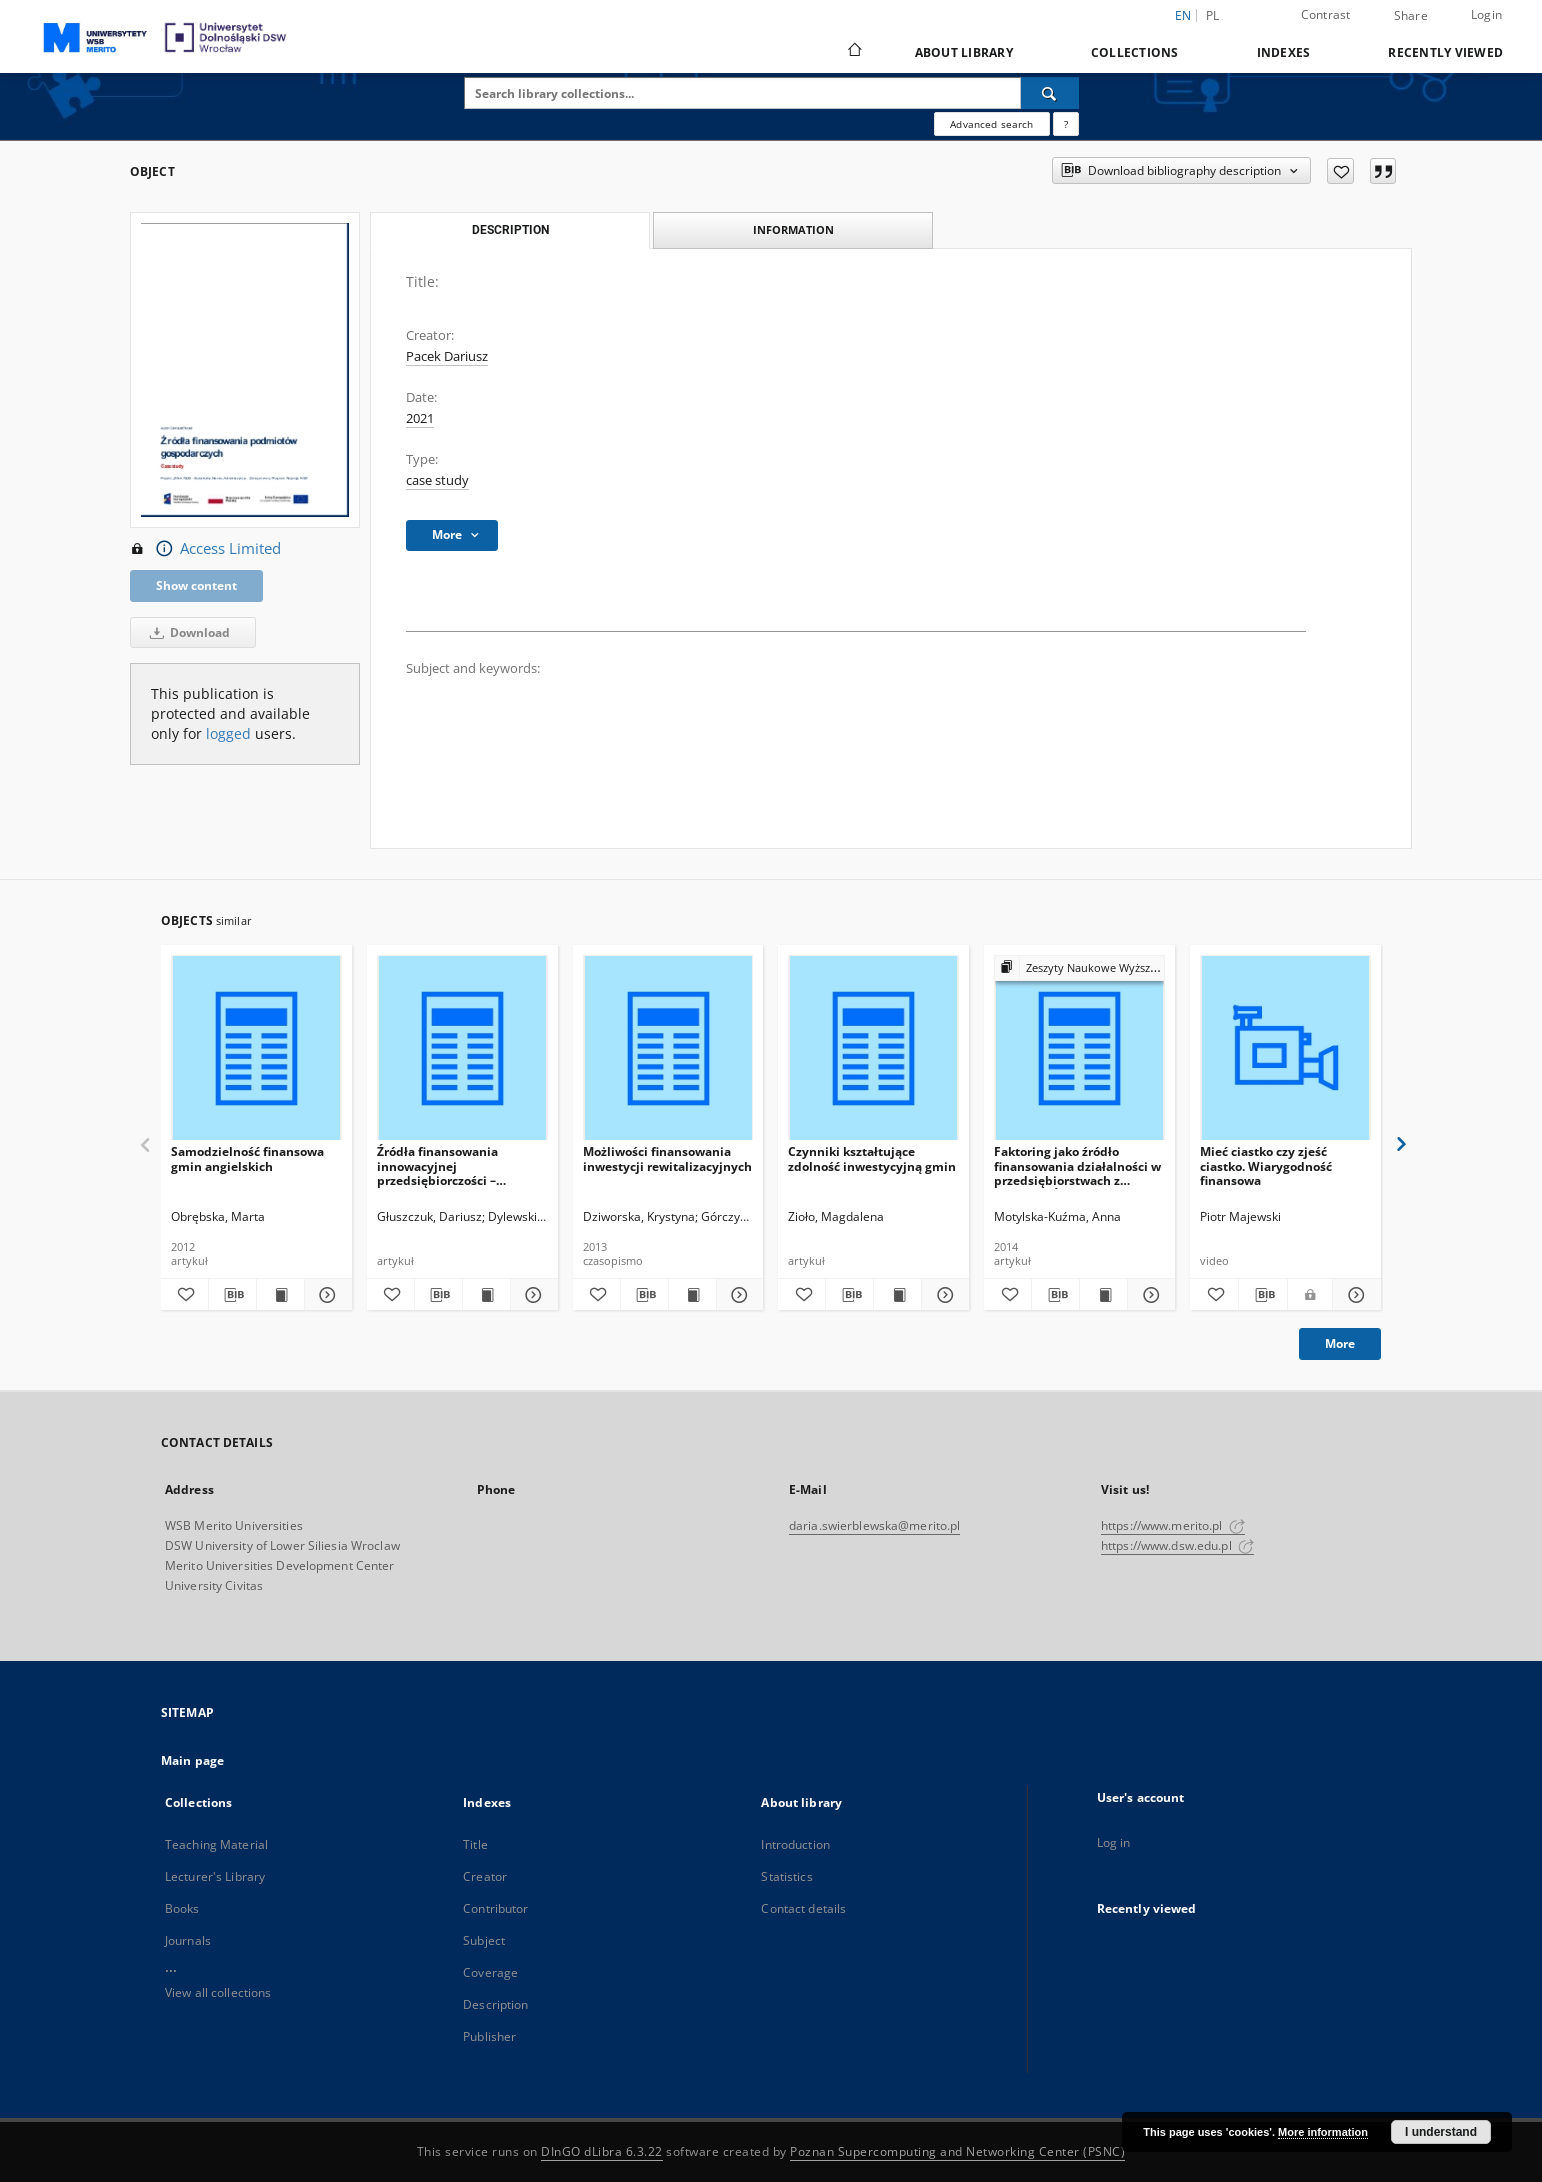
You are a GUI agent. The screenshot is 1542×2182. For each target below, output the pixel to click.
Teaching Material (216, 1844)
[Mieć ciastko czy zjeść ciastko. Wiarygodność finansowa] (1285, 1048)
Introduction (795, 1844)
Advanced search (991, 124)
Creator (485, 1876)
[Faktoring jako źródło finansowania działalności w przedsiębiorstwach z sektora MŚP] (1079, 1048)
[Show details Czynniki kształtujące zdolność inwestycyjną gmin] (942, 1295)
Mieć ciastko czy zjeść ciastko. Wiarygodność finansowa (1266, 1165)
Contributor (495, 1908)
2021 (420, 418)
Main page (192, 1760)
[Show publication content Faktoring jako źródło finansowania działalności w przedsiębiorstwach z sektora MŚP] (1103, 1295)
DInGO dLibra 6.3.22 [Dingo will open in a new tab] (602, 2151)
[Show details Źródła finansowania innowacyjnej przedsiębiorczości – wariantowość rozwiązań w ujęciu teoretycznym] (531, 1295)
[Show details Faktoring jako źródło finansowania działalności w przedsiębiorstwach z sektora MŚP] (1148, 1295)
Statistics (786, 1876)
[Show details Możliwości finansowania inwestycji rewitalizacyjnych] (737, 1295)
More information (1323, 2132)
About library (964, 52)
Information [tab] (793, 229)
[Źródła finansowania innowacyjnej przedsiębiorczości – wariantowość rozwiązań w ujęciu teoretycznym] (462, 1048)
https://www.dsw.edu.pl (1177, 1545)
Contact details (803, 1908)
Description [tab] (510, 230)
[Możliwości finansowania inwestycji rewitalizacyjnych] (668, 1048)
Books (182, 1908)
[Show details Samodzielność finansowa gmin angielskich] (325, 1295)
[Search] (1050, 93)
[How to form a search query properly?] (1066, 124)
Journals (188, 1940)
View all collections (218, 1992)
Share (1411, 16)
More (1340, 1343)
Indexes (1284, 52)
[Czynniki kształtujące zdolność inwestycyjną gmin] (873, 1048)
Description (495, 2004)
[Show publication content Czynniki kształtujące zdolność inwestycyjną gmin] (897, 1295)
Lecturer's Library (215, 1876)
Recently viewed (1445, 52)
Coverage (490, 1972)
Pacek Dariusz (447, 356)
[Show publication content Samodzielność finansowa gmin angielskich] (280, 1295)
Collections (1135, 52)
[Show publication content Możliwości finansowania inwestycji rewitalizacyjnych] (692, 1295)
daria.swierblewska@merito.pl (874, 1525)
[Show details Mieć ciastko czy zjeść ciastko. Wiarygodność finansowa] (1354, 1295)
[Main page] (853, 52)
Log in (1114, 1842)
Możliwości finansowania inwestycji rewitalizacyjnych (667, 1158)
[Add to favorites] (1340, 171)
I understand (1441, 2132)
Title (475, 1844)
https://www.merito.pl (1173, 1525)
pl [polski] (1213, 15)
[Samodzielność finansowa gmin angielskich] (256, 1048)
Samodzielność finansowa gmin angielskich (247, 1158)
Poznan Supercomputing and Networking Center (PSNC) (957, 2151)
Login (1486, 14)
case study (437, 480)
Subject (484, 1940)
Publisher (489, 2036)
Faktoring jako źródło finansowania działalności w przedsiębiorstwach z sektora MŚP (1077, 1165)
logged (228, 733)
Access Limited (205, 549)
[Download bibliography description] (232, 1295)
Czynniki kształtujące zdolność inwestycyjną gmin (872, 1158)
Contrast (1326, 14)
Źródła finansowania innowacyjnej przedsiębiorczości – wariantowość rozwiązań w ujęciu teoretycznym (456, 1165)
